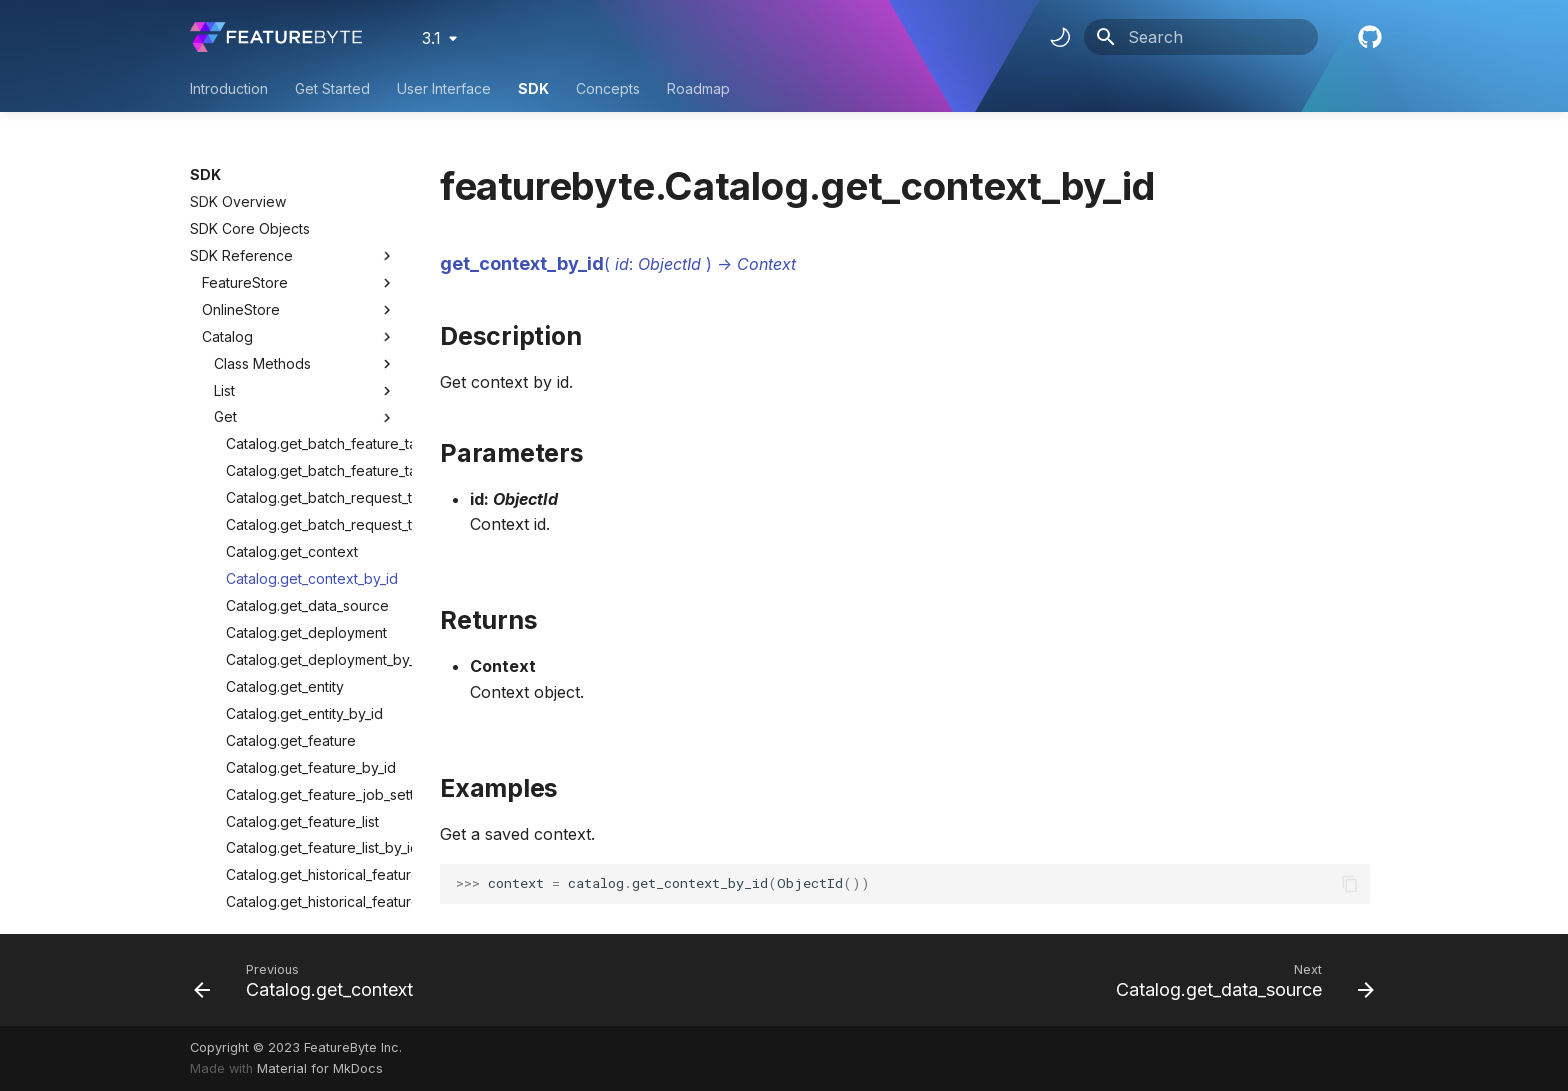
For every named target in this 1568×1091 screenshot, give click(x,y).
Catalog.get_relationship (305, 843)
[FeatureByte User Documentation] (276, 37)
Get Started (332, 88)
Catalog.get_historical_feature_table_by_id (311, 762)
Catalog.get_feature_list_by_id (311, 708)
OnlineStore (241, 170)
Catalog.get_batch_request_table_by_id (311, 385)
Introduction (229, 88)
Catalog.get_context (292, 412)
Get (305, 278)
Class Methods (305, 225)
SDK (533, 88)
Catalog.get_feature (291, 601)
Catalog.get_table (283, 897)
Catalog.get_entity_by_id (304, 574)
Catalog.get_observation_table (311, 789)
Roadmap (698, 88)
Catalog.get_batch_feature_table (311, 304)
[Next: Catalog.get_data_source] (1239, 980)
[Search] (1201, 37)
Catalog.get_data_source (307, 466)
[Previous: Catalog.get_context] (309, 980)
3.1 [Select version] (431, 38)
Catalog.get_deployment (306, 493)
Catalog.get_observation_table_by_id (311, 816)
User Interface (444, 88)
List (305, 252)
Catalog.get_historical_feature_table (311, 735)
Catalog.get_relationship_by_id (311, 870)
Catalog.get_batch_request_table (311, 358)
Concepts (608, 88)
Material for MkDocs (320, 1068)
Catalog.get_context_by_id (311, 439)
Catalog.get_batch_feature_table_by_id (311, 331)
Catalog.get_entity (285, 547)
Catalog (227, 197)
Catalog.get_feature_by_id (311, 628)
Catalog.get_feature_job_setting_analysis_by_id (311, 655)
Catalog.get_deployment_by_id (311, 520)
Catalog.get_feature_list (302, 682)
